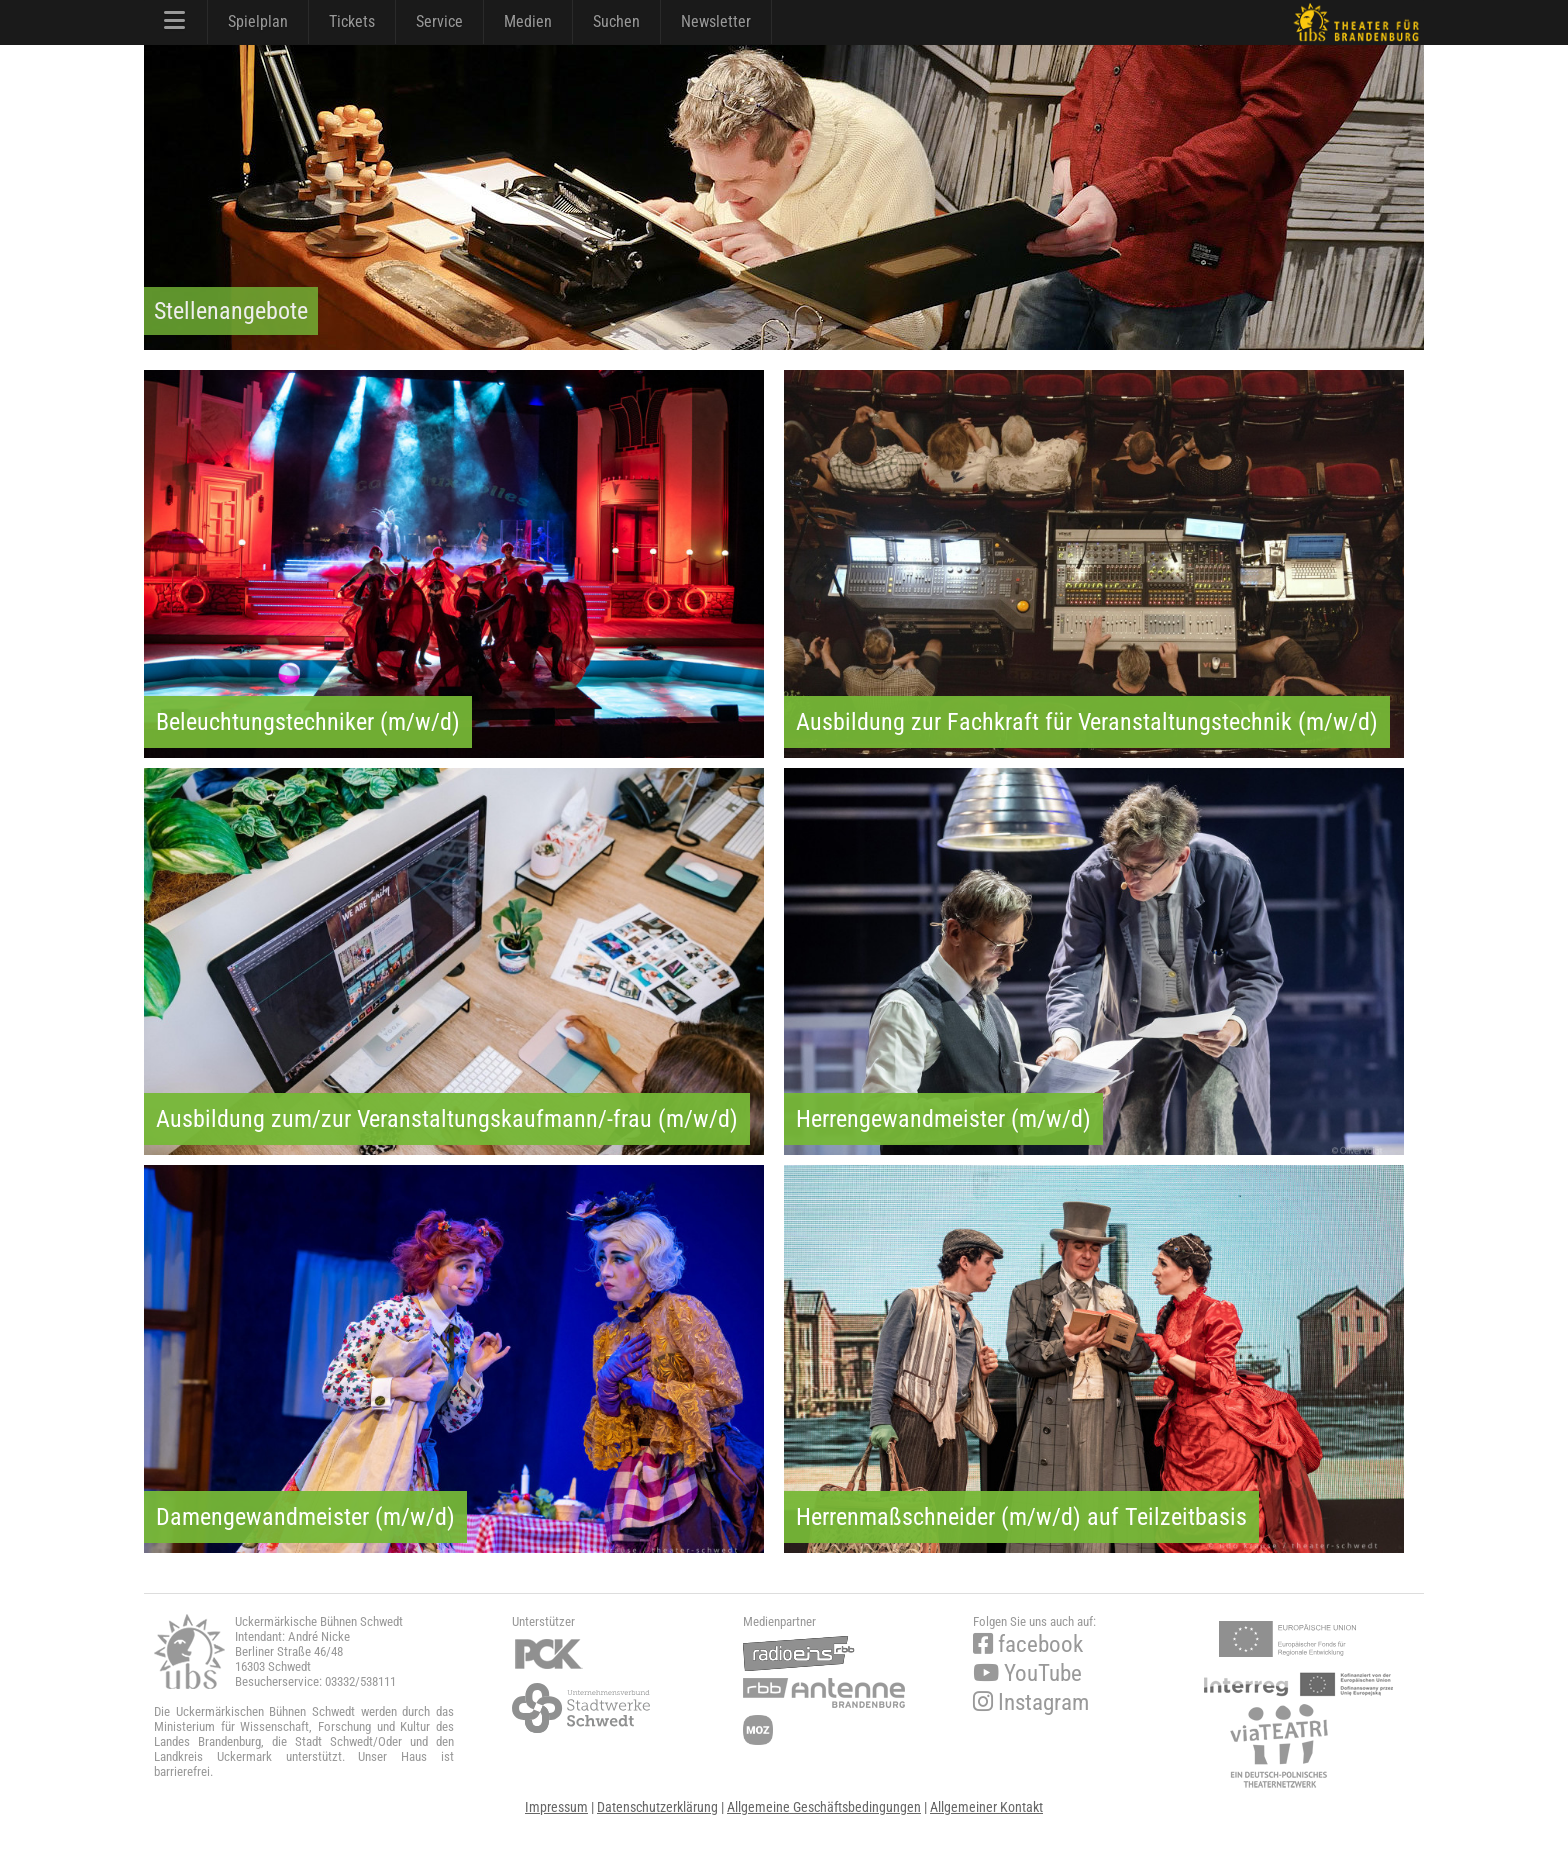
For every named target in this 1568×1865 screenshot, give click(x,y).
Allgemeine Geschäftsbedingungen (824, 1807)
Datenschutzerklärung (657, 1807)
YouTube (1027, 1673)
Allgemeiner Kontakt (986, 1807)
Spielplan (258, 21)
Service (439, 21)
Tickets (352, 21)
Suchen (616, 21)
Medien (528, 21)
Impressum (556, 1807)
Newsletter (716, 21)
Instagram (1031, 1702)
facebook (1028, 1644)
